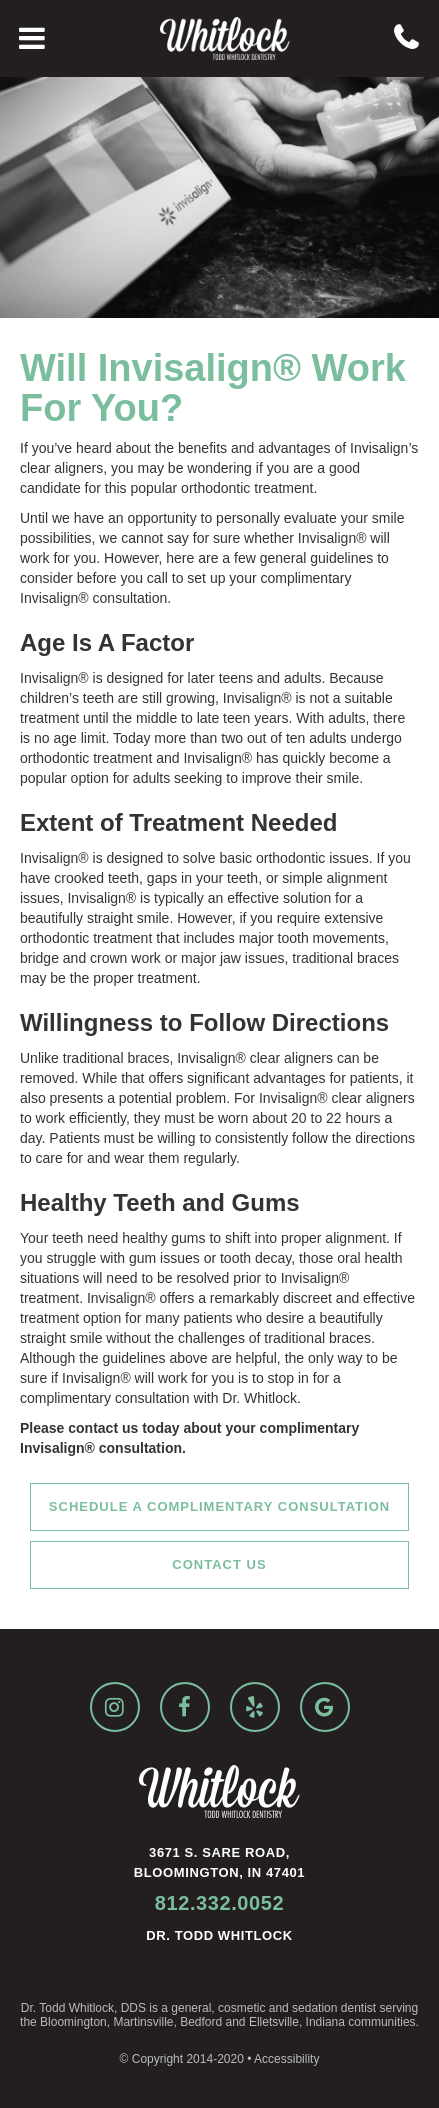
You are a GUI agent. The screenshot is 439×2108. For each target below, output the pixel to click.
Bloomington (73, 2022)
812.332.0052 (220, 1903)
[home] (220, 38)
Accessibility (286, 2059)
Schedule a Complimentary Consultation (219, 1506)
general (191, 2008)
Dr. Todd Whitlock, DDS (83, 2008)
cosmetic (241, 2008)
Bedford (201, 2022)
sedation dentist (334, 2008)
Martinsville (143, 2022)
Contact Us (219, 1564)
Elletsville (274, 2022)
